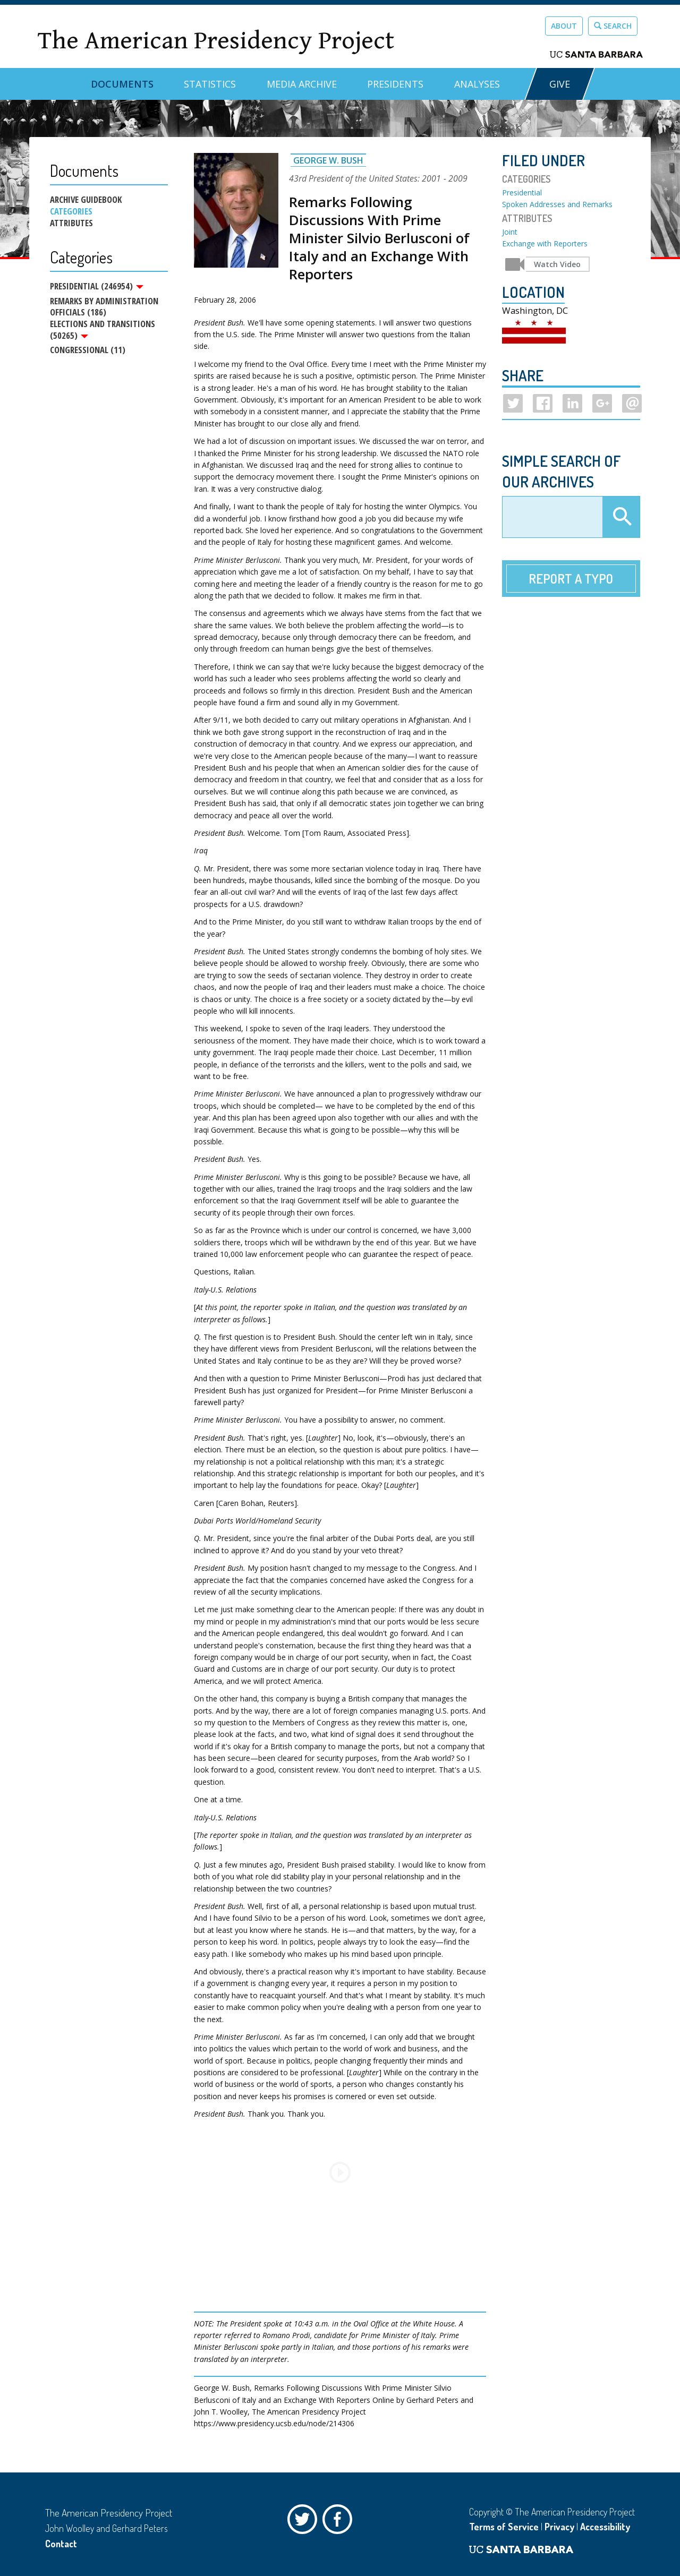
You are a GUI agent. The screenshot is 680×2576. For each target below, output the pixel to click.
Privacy (559, 2526)
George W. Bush (328, 160)
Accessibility (605, 2526)
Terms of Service (504, 2526)
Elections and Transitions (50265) (102, 332)
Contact (61, 2543)
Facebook (340, 2521)
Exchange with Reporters (545, 243)
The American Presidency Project (215, 40)
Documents (122, 84)
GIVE (559, 84)
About (564, 26)
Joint (509, 232)
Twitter (304, 2521)
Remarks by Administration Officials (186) (104, 309)
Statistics (210, 84)
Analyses (477, 84)
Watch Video (557, 264)
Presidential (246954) (96, 286)
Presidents (395, 84)
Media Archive (302, 84)
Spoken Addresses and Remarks (557, 204)
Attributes (71, 223)
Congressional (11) (87, 355)
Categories (71, 211)
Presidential (522, 192)
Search (613, 26)
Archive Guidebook (86, 200)
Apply (621, 517)
